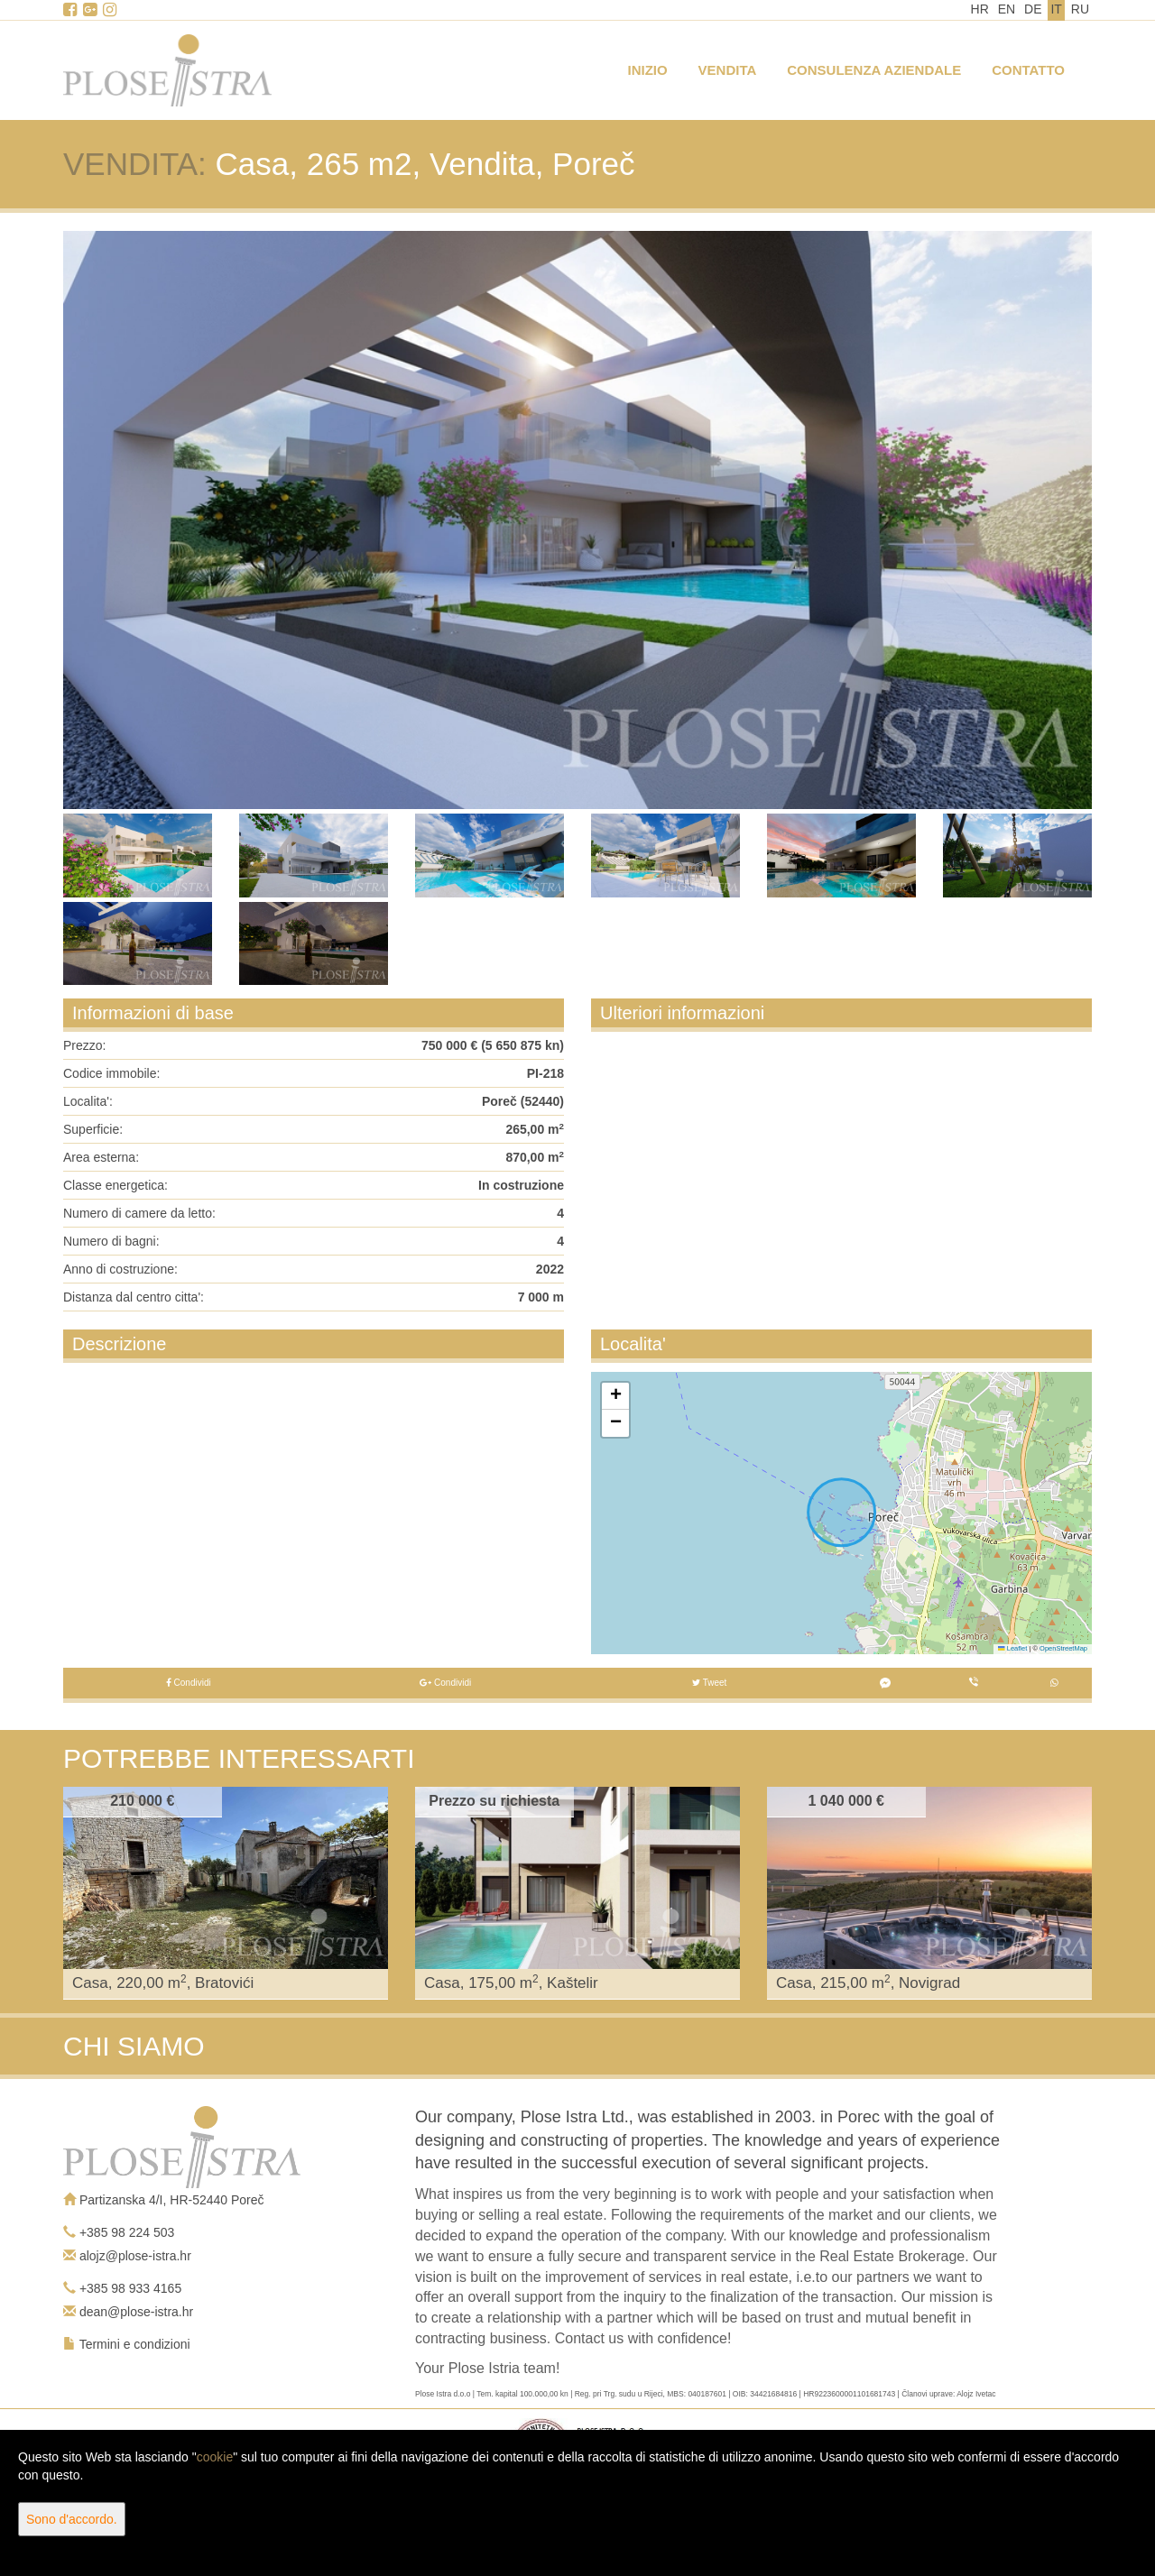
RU (1080, 9)
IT (1055, 9)
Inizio (648, 70)
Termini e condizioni (134, 2344)
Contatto (1028, 70)
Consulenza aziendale (874, 70)
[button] (615, 1396)
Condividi (188, 1683)
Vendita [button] (727, 70)
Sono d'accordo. (71, 2519)
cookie (215, 2457)
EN (1006, 9)
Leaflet (1012, 1648)
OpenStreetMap (1063, 1648)
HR (980, 9)
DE (1032, 9)
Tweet (709, 1683)
